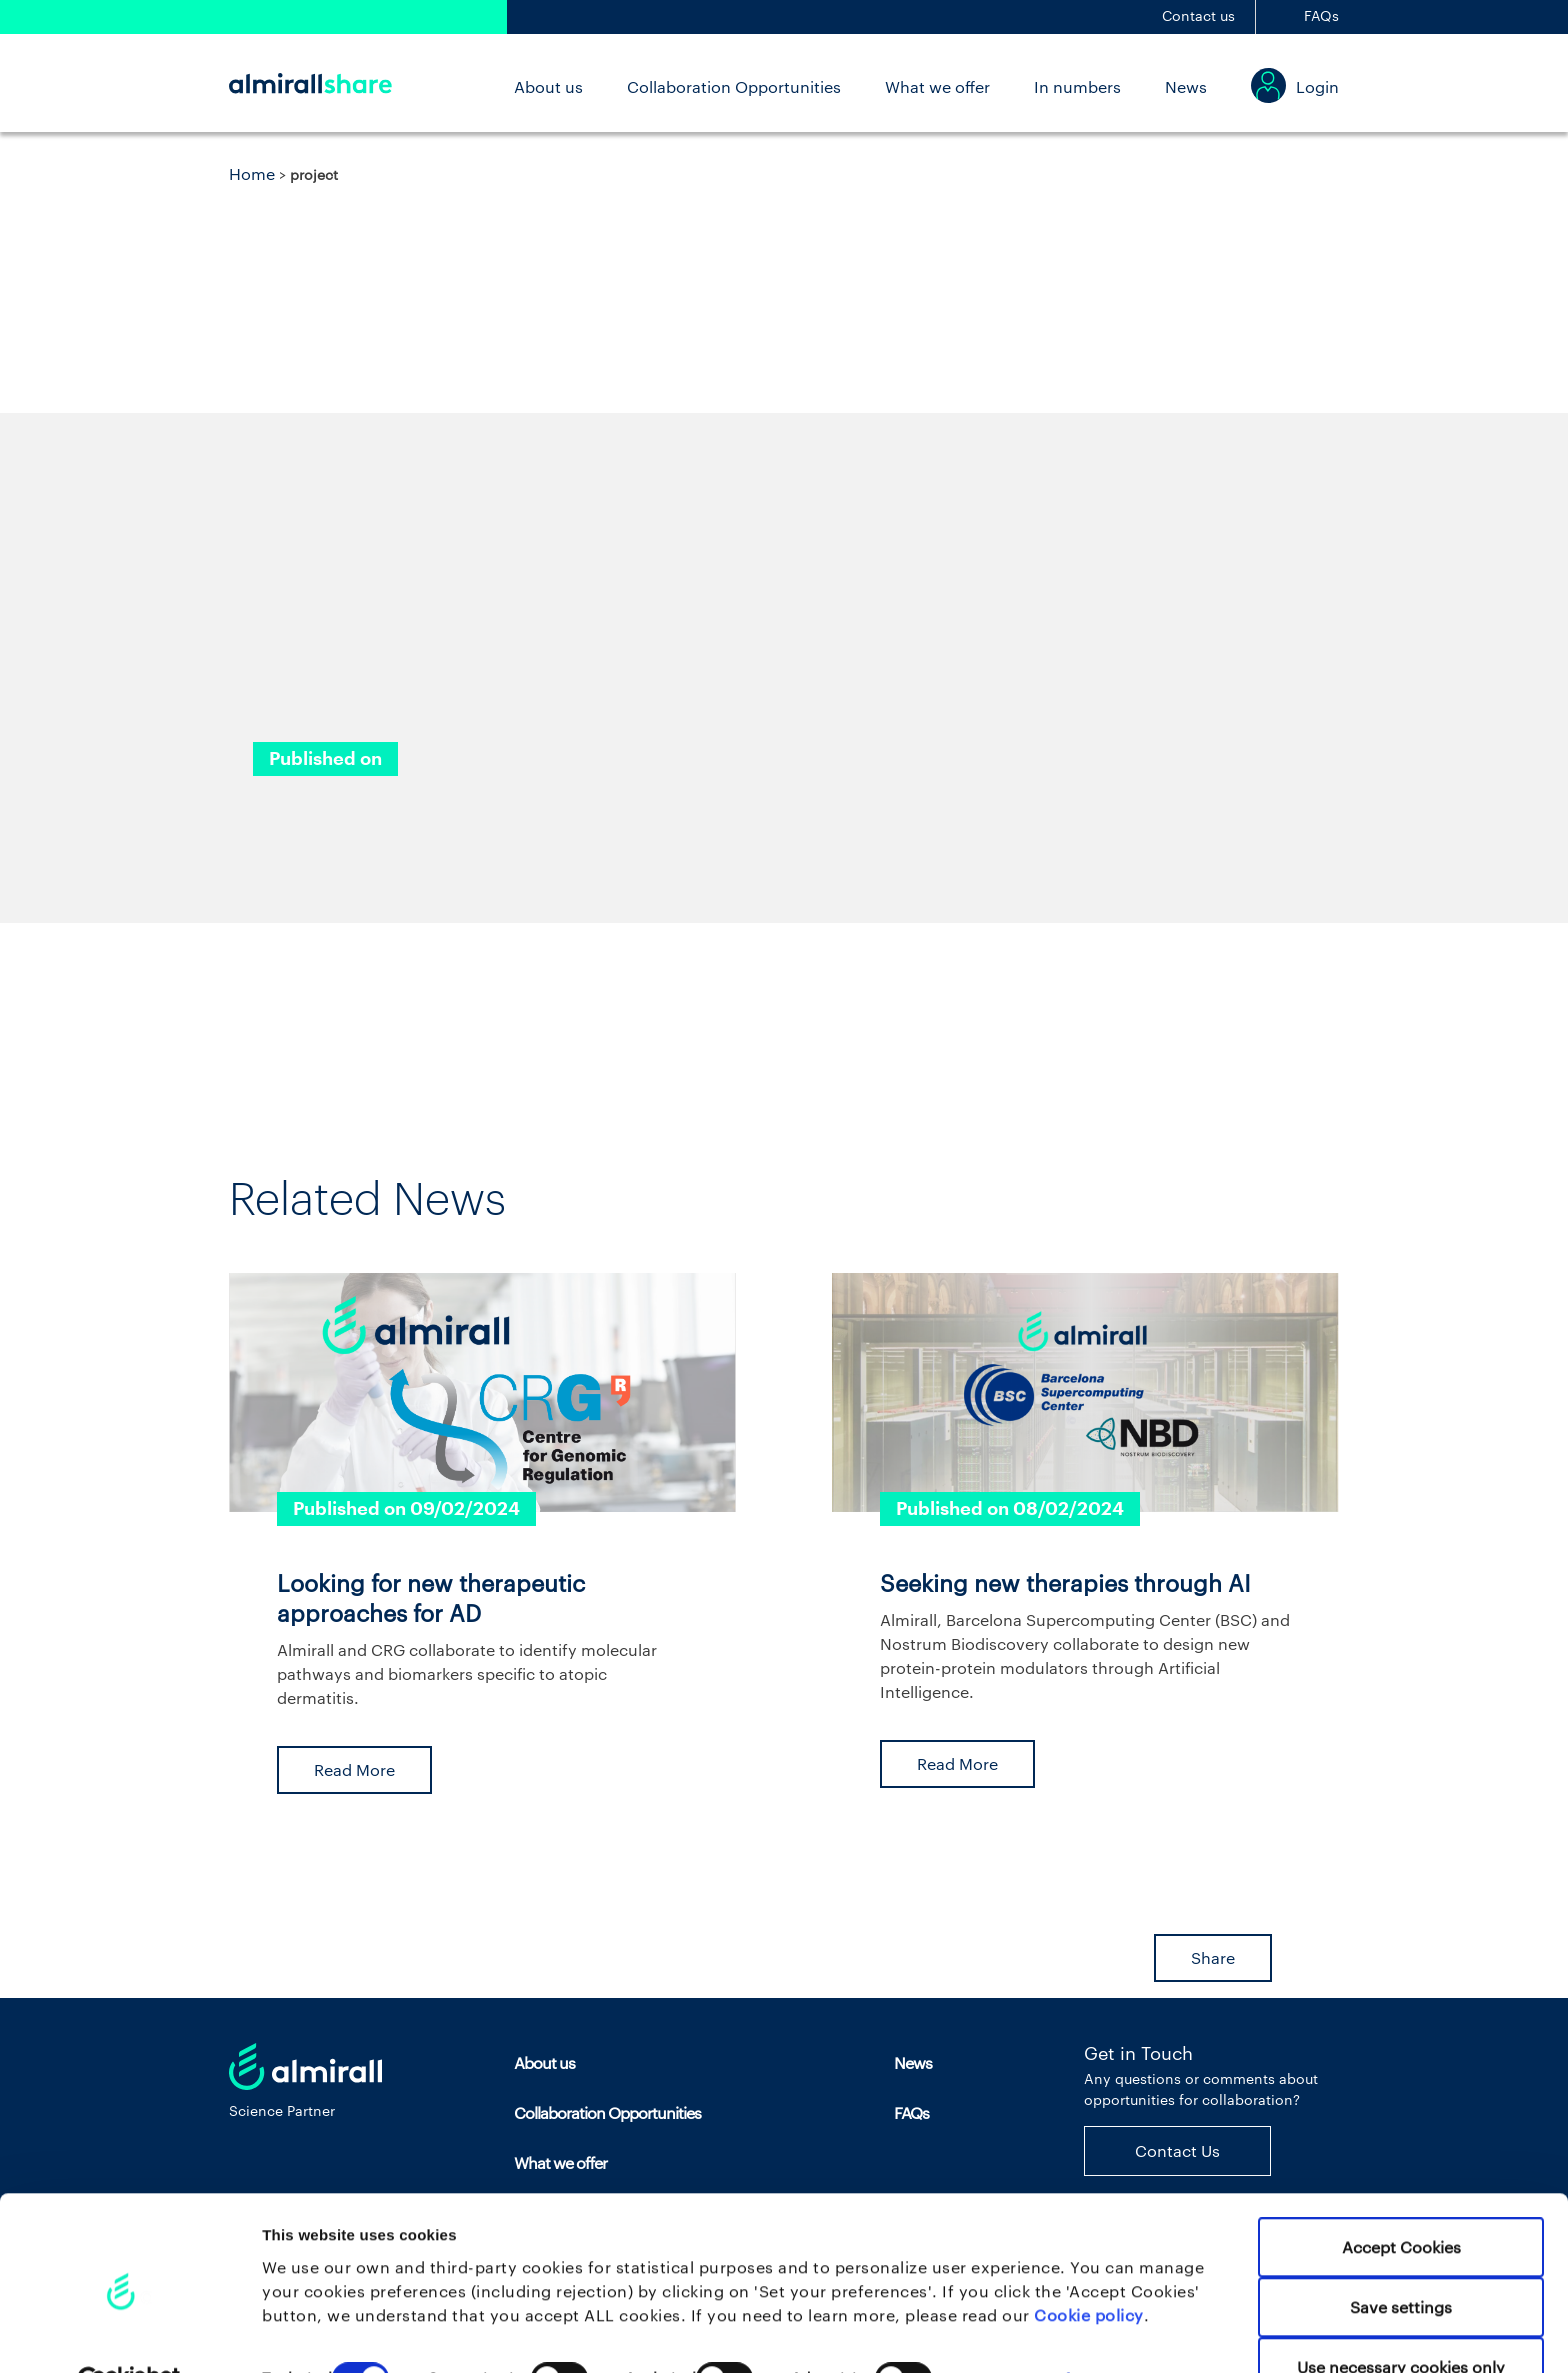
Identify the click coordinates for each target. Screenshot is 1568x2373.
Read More (354, 1769)
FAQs (1321, 15)
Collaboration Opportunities (734, 86)
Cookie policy (1089, 2265)
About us (548, 86)
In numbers (1077, 86)
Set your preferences (1049, 2330)
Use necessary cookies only (1401, 2318)
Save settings (1401, 2258)
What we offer (937, 86)
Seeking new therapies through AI (1065, 1583)
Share (1213, 1957)
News (1186, 86)
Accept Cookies (1401, 2198)
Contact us (1198, 15)
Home (252, 173)
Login (1317, 86)
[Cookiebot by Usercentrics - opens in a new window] (129, 2333)
